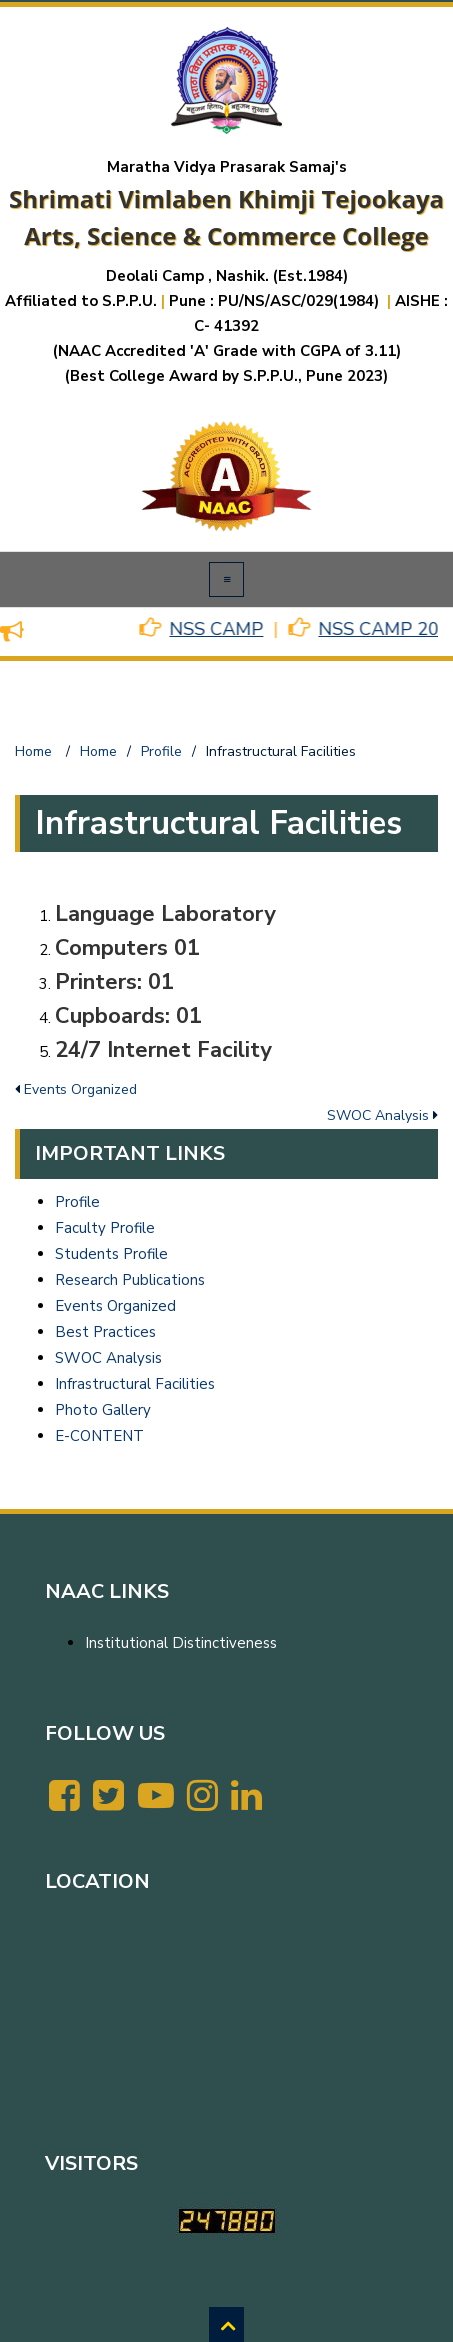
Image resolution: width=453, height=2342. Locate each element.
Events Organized (115, 1306)
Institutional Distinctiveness (181, 1643)
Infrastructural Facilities (135, 1384)
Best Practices (105, 1332)
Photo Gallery (103, 1410)
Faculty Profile (105, 1228)
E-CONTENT (99, 1436)
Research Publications (130, 1280)
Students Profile (111, 1254)
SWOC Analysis (108, 1358)
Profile (77, 1202)
